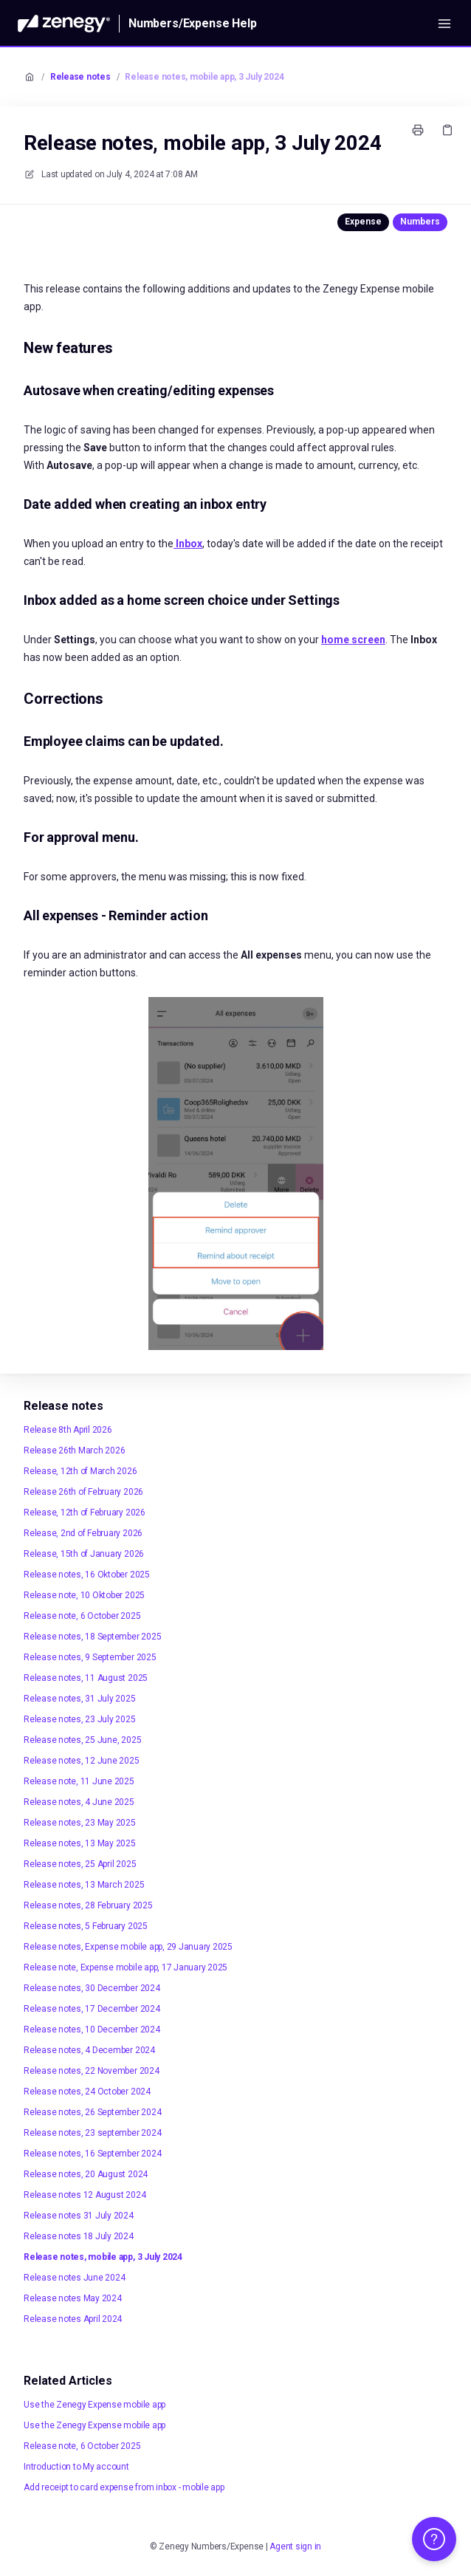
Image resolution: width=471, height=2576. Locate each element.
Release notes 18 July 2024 (79, 2236)
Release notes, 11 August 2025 (86, 1678)
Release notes (80, 77)
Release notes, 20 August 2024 (86, 2174)
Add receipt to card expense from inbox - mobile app (124, 2487)
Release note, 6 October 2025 (82, 1616)
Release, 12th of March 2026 (80, 1471)
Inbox (187, 543)
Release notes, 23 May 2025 (80, 1823)
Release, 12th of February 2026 (84, 1512)
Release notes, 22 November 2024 (91, 2071)
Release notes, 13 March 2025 (84, 1885)
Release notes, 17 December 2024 (92, 2009)
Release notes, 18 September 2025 (92, 1636)
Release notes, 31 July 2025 (80, 1698)
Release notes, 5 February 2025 (86, 1926)
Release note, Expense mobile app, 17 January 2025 (125, 1967)
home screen (353, 639)
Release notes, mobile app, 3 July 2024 (204, 77)
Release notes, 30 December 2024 (92, 1988)
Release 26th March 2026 (74, 1450)
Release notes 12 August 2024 (84, 2195)
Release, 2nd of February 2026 (83, 1533)
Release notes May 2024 (73, 2298)
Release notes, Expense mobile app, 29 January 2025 (128, 1947)
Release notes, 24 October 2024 (87, 2091)
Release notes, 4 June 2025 (79, 1802)
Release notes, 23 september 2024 (92, 2133)
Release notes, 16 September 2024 (92, 2153)
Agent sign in (295, 2546)
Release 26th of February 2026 (83, 1492)
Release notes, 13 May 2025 (80, 1843)
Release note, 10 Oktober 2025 (84, 1595)
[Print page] (418, 130)
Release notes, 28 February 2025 (88, 1905)
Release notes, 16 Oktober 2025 (87, 1574)
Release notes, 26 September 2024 (92, 2112)
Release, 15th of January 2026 (84, 1554)
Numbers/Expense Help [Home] (192, 23)
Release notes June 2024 (74, 2277)
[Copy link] (447, 130)
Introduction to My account (76, 2467)
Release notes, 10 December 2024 (92, 2029)
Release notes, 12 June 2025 (82, 1760)
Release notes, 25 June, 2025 (82, 1740)
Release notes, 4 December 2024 (89, 2050)
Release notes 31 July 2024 (79, 2215)
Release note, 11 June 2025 (79, 1781)
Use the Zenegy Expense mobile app (94, 2404)
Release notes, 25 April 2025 (80, 1864)
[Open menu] (444, 23)
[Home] (64, 23)
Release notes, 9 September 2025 (90, 1657)
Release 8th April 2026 (68, 1430)
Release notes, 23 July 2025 (80, 1719)
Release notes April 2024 (73, 2319)
